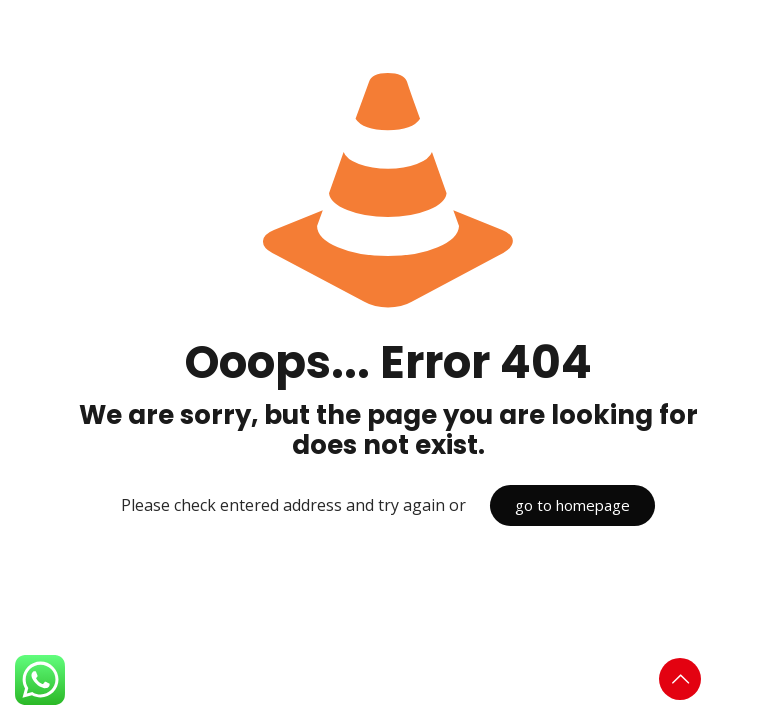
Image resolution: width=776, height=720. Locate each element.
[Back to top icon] (680, 679)
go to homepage (572, 505)
